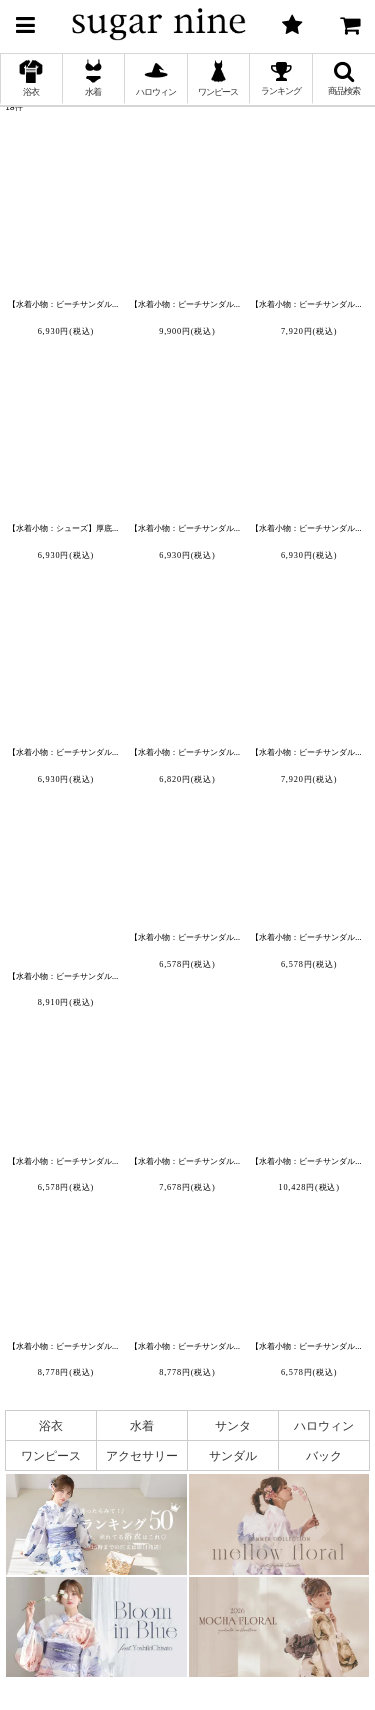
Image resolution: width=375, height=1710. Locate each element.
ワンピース (51, 1455)
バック (324, 1455)
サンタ (233, 1425)
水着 (142, 1425)
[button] (25, 21)
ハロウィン (324, 1425)
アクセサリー (142, 1455)
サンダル (233, 1455)
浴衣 (51, 1425)
